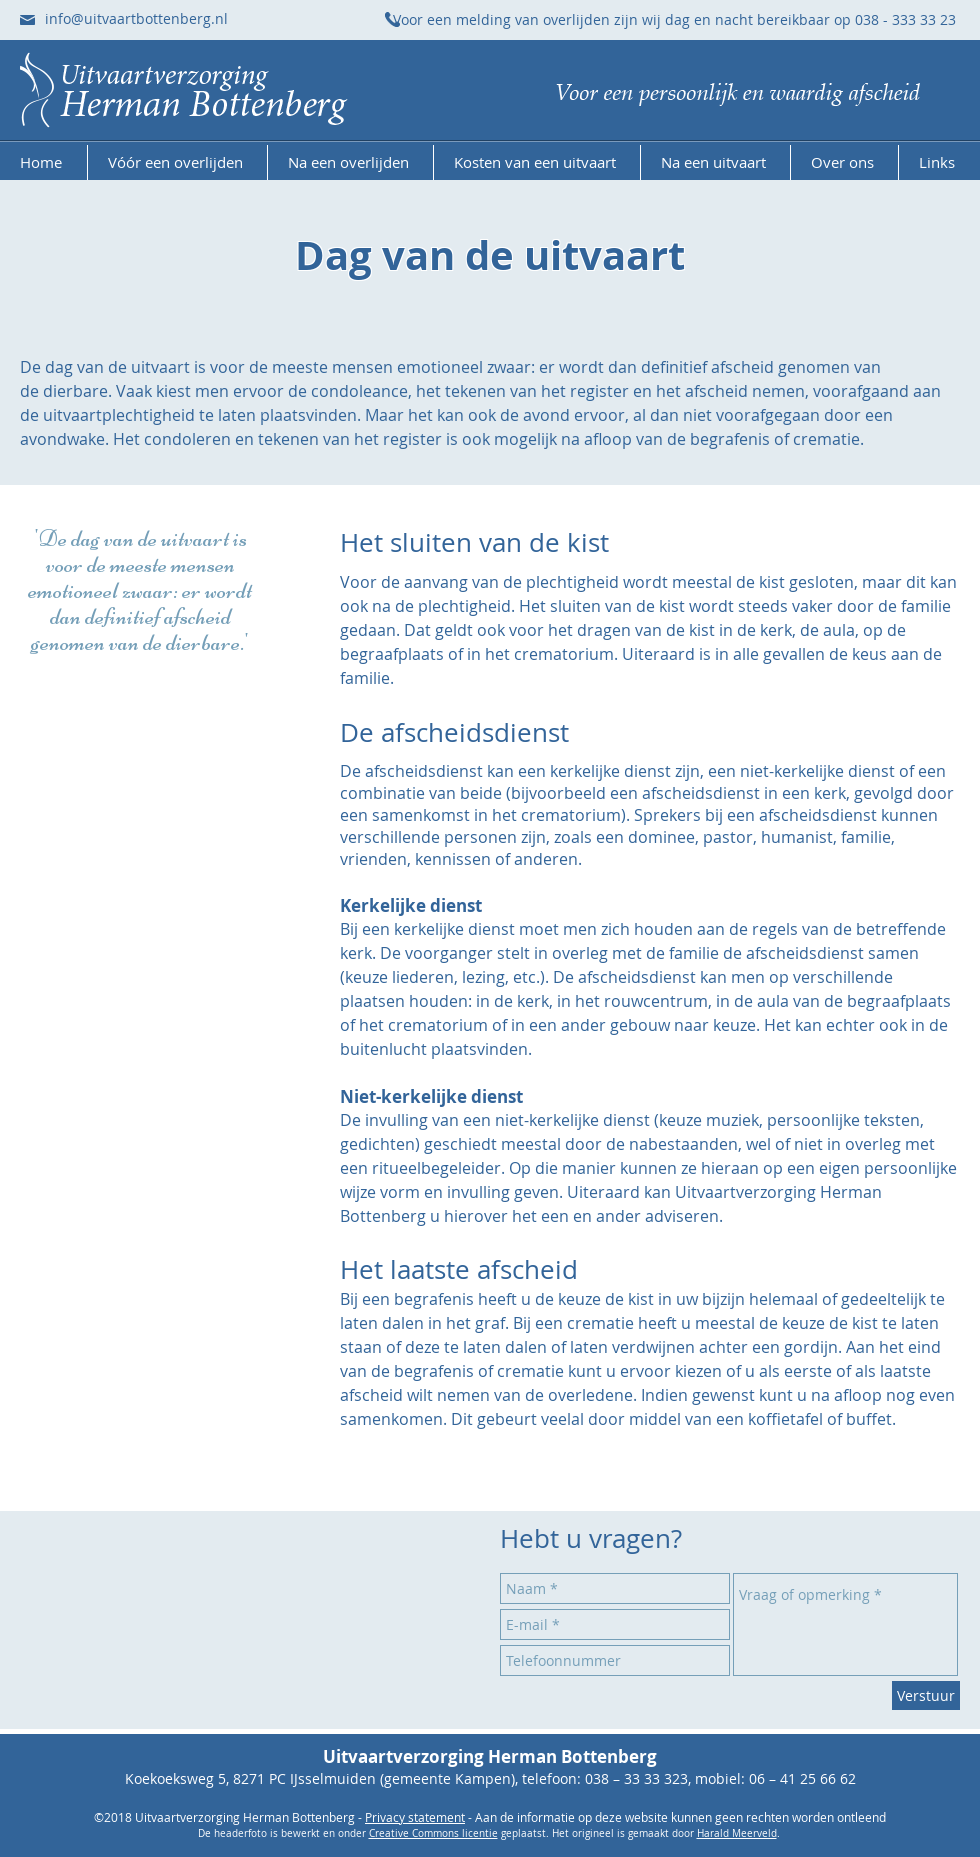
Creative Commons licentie (433, 1833)
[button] (177, 162)
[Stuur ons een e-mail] (27, 20)
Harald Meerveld (737, 1833)
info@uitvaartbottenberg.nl (136, 18)
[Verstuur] (926, 1695)
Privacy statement (415, 1817)
